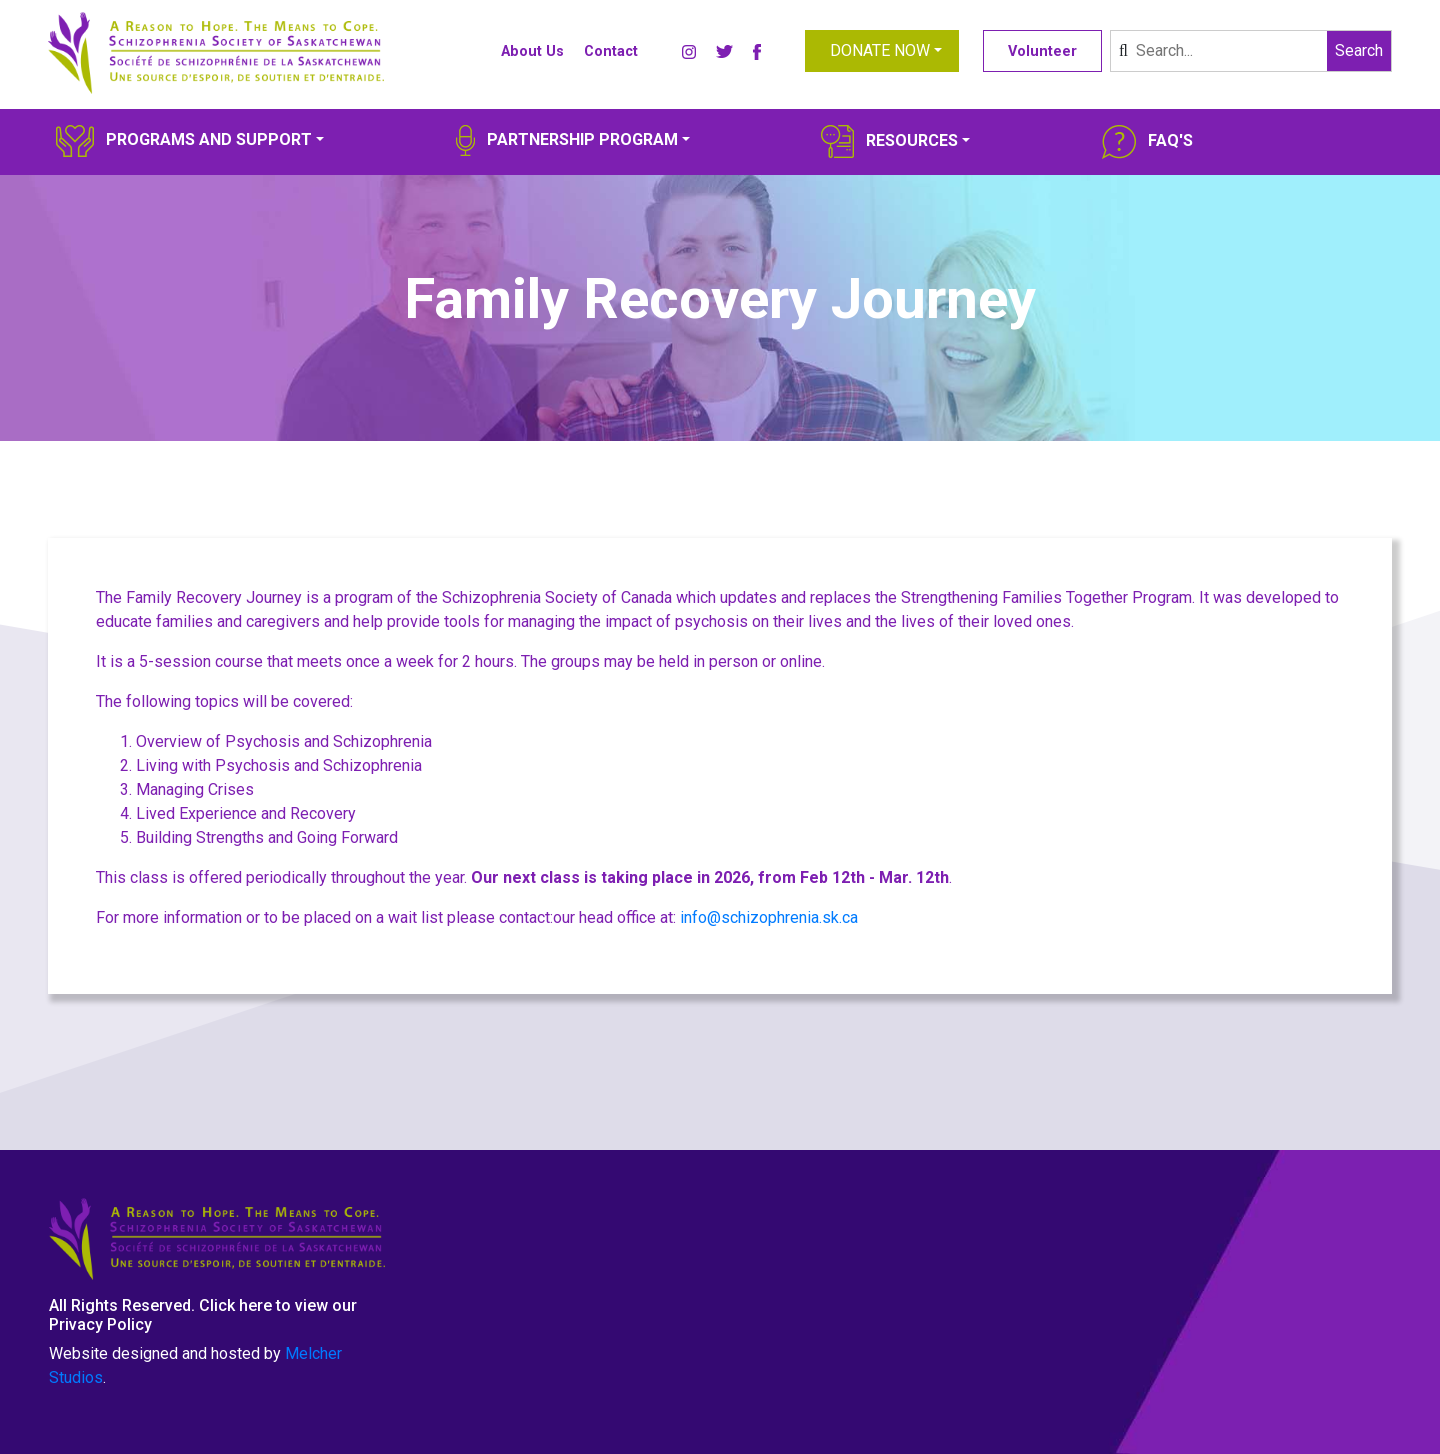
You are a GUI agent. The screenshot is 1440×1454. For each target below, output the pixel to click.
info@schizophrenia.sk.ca (769, 917)
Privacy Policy (100, 1324)
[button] (882, 51)
